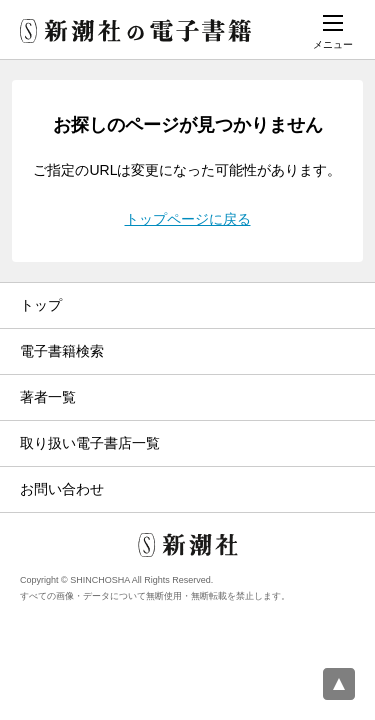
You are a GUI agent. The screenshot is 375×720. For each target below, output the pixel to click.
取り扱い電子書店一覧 (90, 443)
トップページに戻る (188, 219)
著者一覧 (48, 397)
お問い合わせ (62, 489)
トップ (41, 305)
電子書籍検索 (62, 351)
